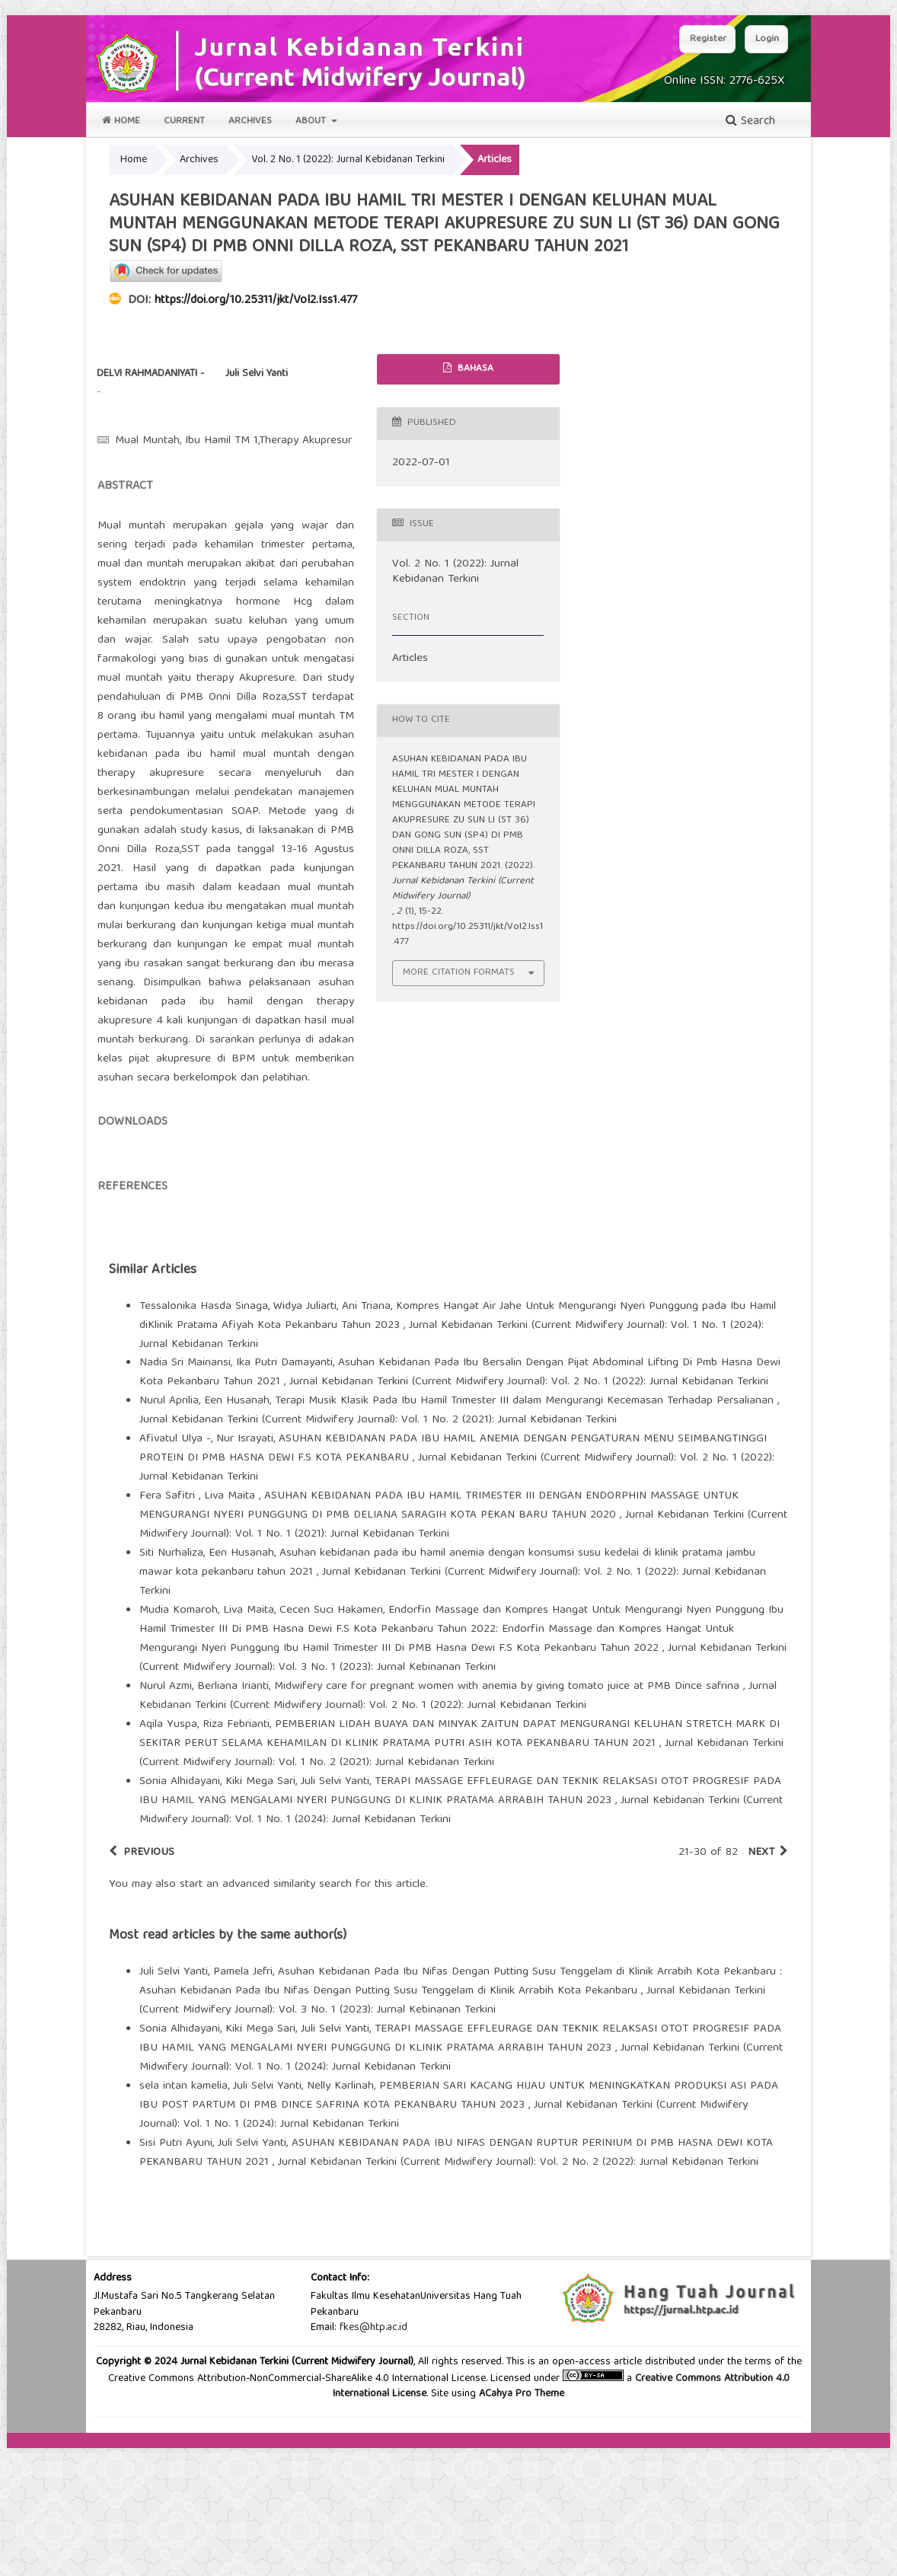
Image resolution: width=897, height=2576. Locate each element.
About (312, 121)
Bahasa (474, 369)
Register (708, 39)
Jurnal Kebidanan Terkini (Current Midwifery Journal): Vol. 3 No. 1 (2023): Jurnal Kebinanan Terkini (463, 1786)
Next (761, 1980)
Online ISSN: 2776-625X (724, 81)
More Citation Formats (459, 973)
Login (767, 39)
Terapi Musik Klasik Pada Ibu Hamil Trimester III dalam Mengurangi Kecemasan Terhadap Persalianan (526, 1529)
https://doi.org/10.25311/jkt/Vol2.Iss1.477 (256, 300)
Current (184, 121)
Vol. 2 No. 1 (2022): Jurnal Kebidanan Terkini (348, 160)
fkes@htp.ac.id (373, 2456)
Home (121, 121)
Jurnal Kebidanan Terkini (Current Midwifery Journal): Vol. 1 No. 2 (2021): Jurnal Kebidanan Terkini (378, 1548)
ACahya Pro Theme (520, 2522)
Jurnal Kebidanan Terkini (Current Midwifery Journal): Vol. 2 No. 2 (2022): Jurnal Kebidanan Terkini (518, 2290)
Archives (250, 121)
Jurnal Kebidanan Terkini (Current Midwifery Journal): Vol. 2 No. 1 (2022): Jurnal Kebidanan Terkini (528, 1510)
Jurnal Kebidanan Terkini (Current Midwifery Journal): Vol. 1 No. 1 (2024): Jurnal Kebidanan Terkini (451, 1463)
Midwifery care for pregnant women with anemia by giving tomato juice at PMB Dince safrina (508, 1814)
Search (750, 121)
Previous (148, 1980)
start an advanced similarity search (266, 2012)
